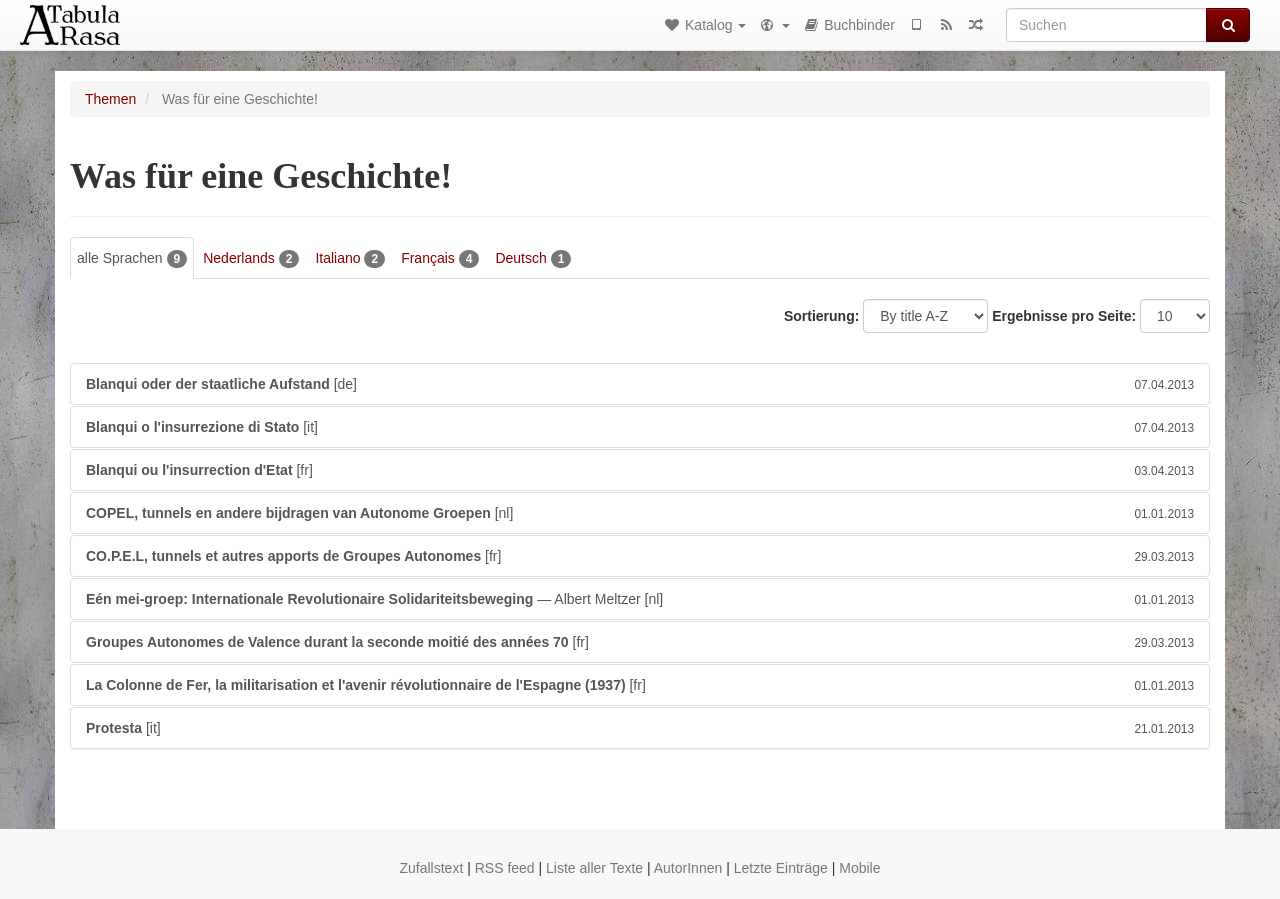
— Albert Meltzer (640, 599)
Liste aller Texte (594, 868)
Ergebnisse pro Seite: (1064, 316)
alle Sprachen (132, 259)
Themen (110, 99)
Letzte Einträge (781, 868)
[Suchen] (1106, 25)
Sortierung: (821, 316)
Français (440, 259)
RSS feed (505, 868)
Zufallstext (431, 868)
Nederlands (251, 259)
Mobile (859, 868)
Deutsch (533, 259)
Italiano (350, 259)
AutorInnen (688, 868)
